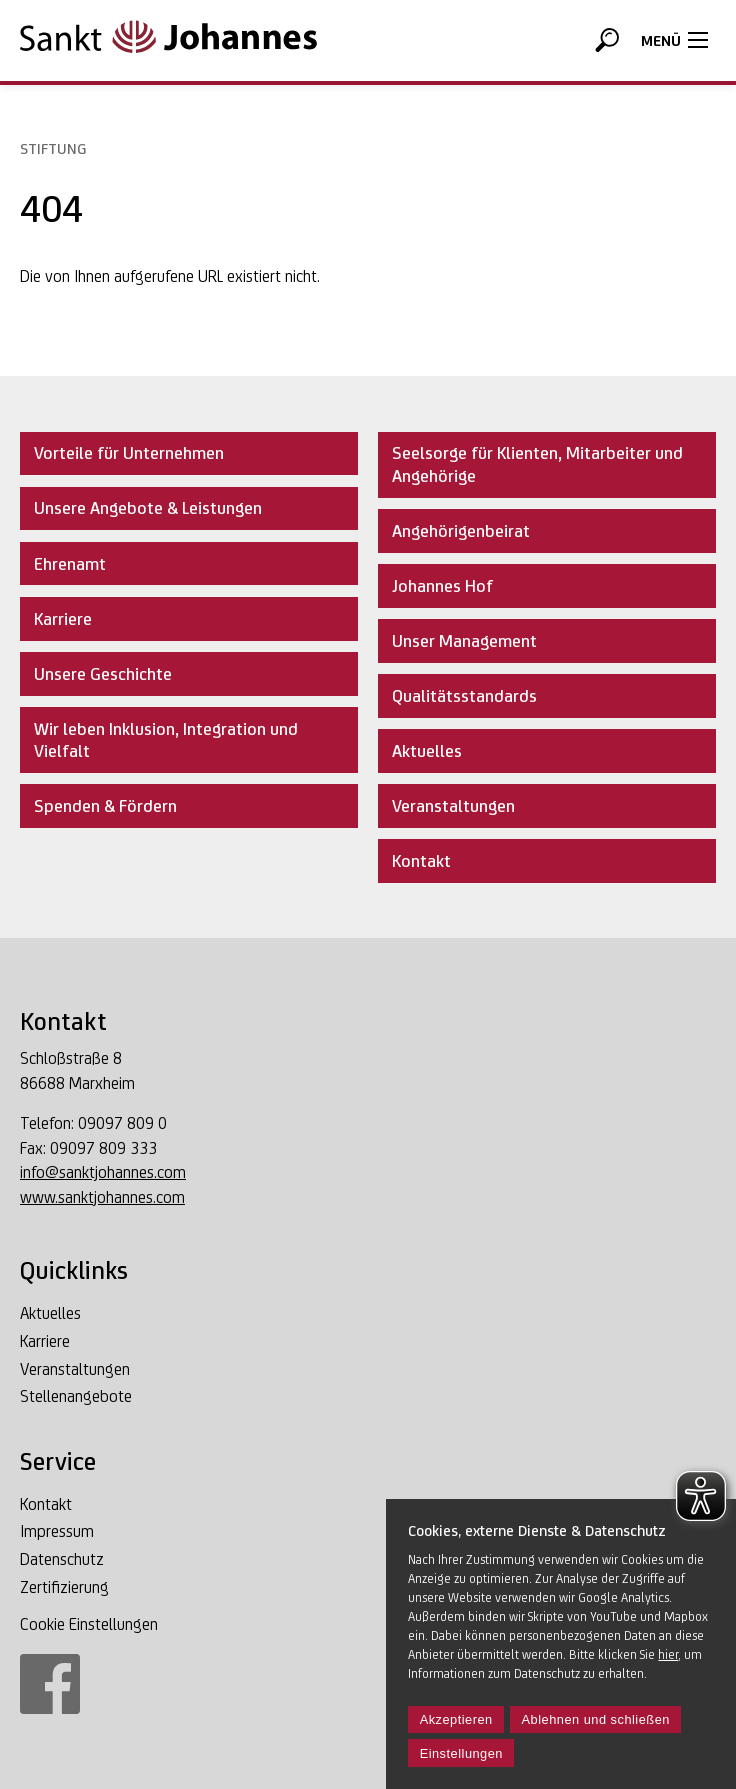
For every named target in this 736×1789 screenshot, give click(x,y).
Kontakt (46, 1505)
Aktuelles (50, 1314)
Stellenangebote (76, 1397)
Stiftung (53, 148)
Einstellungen (461, 1753)
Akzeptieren (456, 1719)
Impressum (57, 1532)
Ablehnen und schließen (596, 1719)
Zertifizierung (64, 1588)
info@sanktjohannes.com (103, 1172)
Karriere (45, 1342)
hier (668, 1654)
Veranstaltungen (75, 1370)
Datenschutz (62, 1560)
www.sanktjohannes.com (102, 1197)
